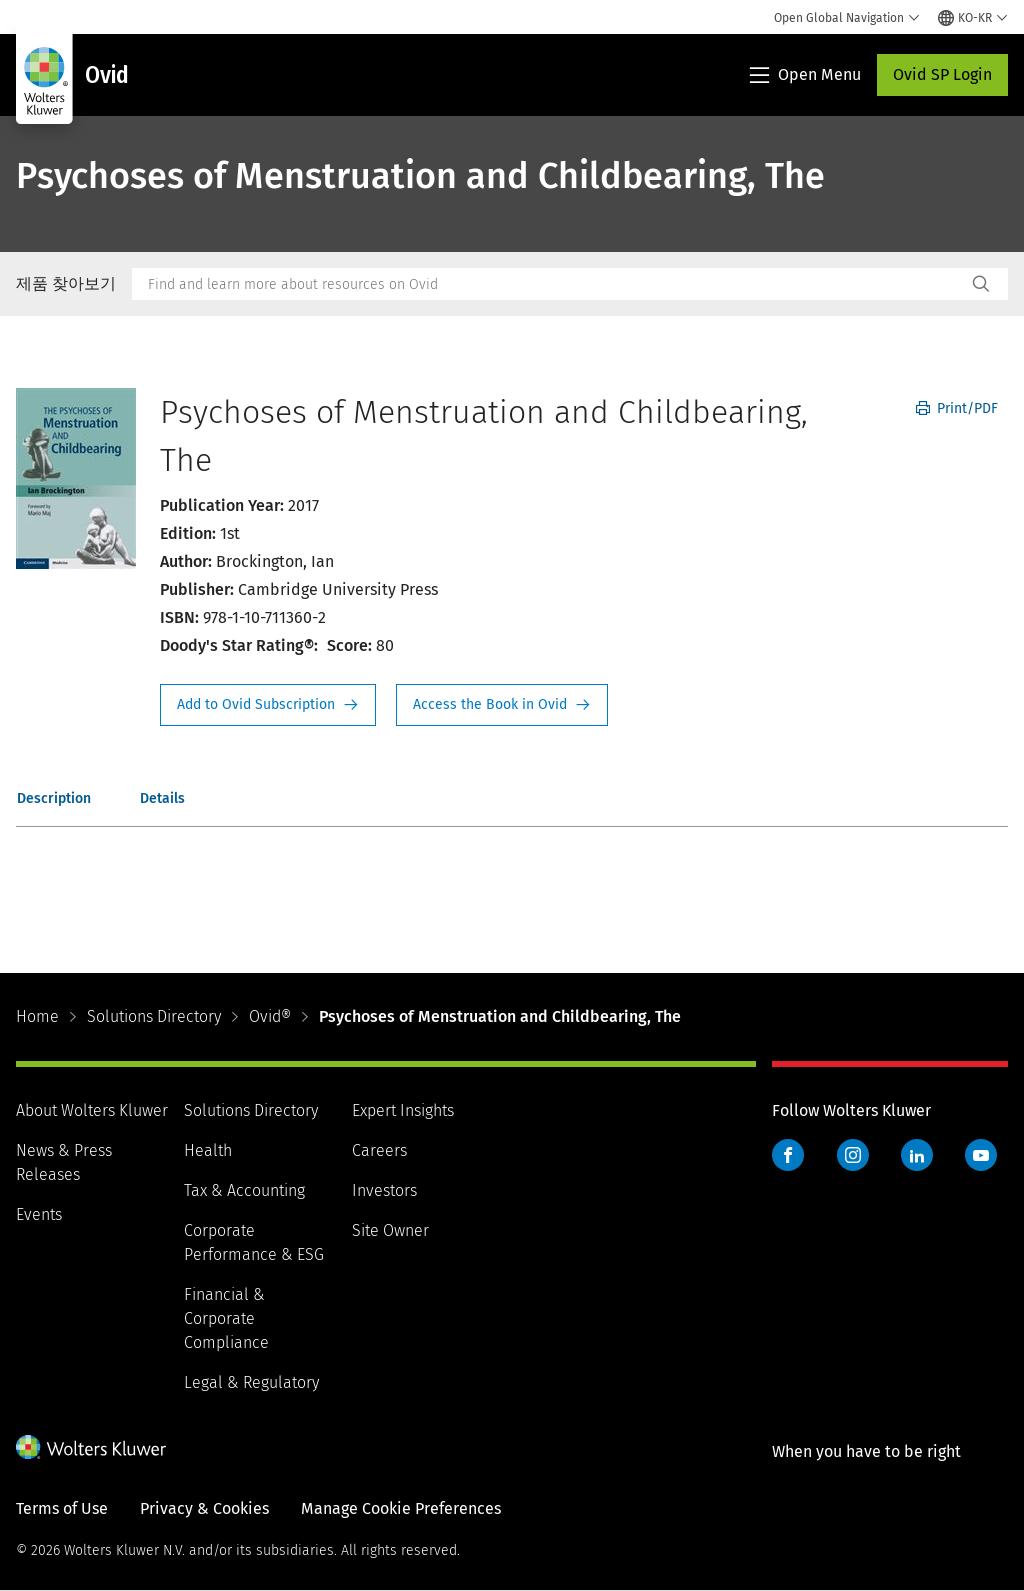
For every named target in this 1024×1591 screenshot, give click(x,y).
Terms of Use (62, 1508)
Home (37, 1016)
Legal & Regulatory (251, 1382)
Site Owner (390, 1230)
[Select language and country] (973, 18)
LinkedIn (917, 1155)
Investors (384, 1190)
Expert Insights (403, 1110)
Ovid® (270, 1016)
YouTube (981, 1155)
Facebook (788, 1155)
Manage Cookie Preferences (401, 1508)
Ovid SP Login (942, 74)
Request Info (268, 705)
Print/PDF (957, 408)
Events (39, 1214)
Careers (379, 1150)
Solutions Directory (154, 1016)
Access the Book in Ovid (502, 705)
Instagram (853, 1155)
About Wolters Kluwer (92, 1110)
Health (208, 1150)
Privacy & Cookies (204, 1508)
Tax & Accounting (244, 1190)
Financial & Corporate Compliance (226, 1318)
